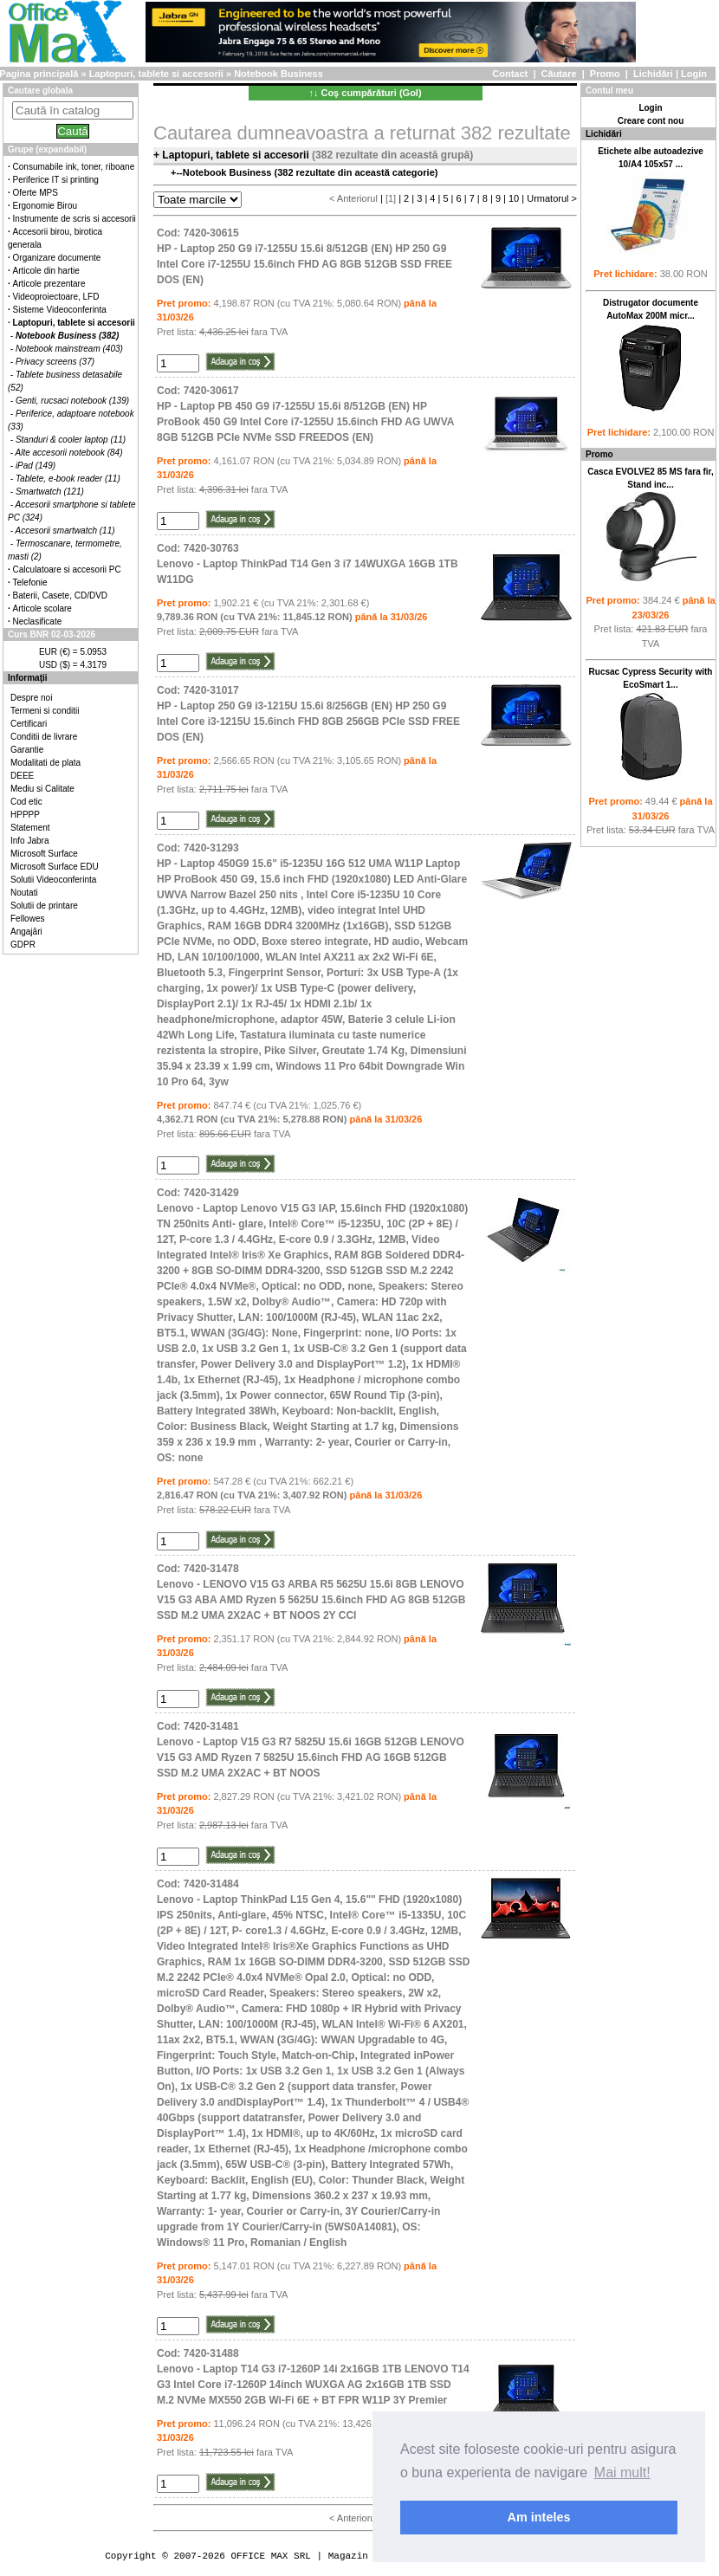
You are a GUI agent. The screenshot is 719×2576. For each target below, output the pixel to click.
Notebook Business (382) (67, 335)
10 (513, 198)
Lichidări (653, 73)
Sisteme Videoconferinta (60, 309)
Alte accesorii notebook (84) (69, 452)
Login (694, 73)
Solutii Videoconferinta (53, 879)
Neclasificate (37, 621)
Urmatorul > (552, 198)
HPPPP (25, 814)
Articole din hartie (46, 270)
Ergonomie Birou (45, 205)
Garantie (26, 749)
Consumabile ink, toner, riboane (74, 167)
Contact (510, 73)
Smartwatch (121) (50, 491)
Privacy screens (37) (55, 361)
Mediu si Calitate (42, 788)
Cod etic (26, 801)
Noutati (24, 892)
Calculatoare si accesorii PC (67, 569)
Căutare (559, 73)
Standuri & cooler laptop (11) (71, 439)
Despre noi (31, 697)
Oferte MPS (35, 192)
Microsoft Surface (44, 853)
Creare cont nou (651, 121)
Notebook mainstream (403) (69, 348)
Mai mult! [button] (622, 2472)
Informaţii (28, 678)
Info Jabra (29, 840)
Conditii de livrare (43, 736)
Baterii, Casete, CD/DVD (60, 595)
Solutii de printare (44, 905)
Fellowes (27, 918)
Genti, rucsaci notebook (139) (72, 400)
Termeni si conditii (44, 710)
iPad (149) (35, 465)
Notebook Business (278, 73)
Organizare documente (57, 257)
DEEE (22, 775)
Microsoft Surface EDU (54, 866)
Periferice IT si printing (56, 179)
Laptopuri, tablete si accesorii (156, 73)
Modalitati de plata (45, 762)
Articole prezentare (49, 283)
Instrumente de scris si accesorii (74, 218)
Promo (605, 73)
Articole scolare (42, 608)
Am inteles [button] (539, 2517)
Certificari (28, 723)
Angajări (26, 931)
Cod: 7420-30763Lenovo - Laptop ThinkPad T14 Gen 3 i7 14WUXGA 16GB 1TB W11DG (307, 564)
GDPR (23, 944)
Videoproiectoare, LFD (56, 296)
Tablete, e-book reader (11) (68, 478)
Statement (30, 827)
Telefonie (30, 582)
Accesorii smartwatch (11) (65, 530)
